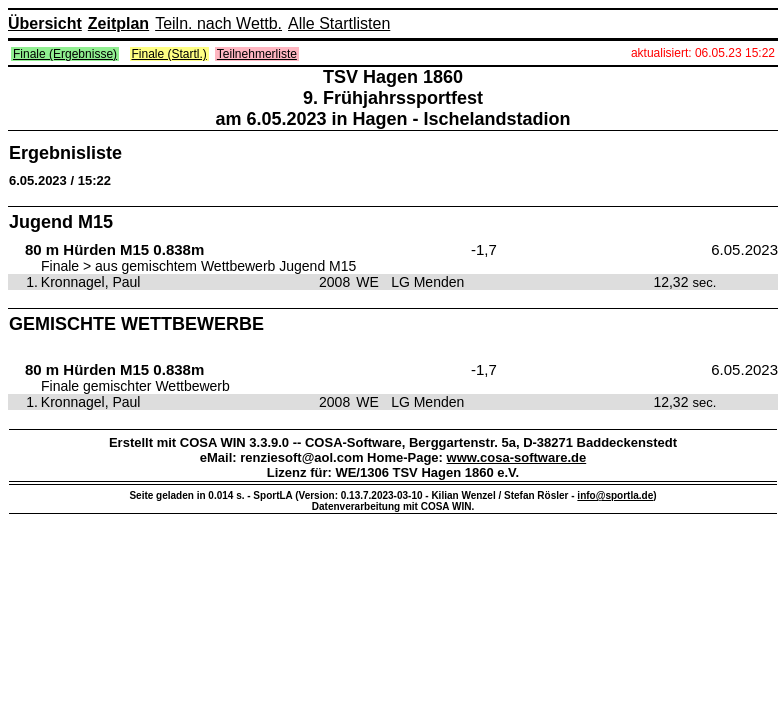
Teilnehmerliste (257, 54)
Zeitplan (118, 23)
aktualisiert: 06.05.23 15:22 (703, 53)
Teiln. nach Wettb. (218, 23)
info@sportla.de (615, 495)
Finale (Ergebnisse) (65, 54)
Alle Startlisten (339, 23)
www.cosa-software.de (517, 457)
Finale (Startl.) (169, 54)
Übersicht (45, 23)
